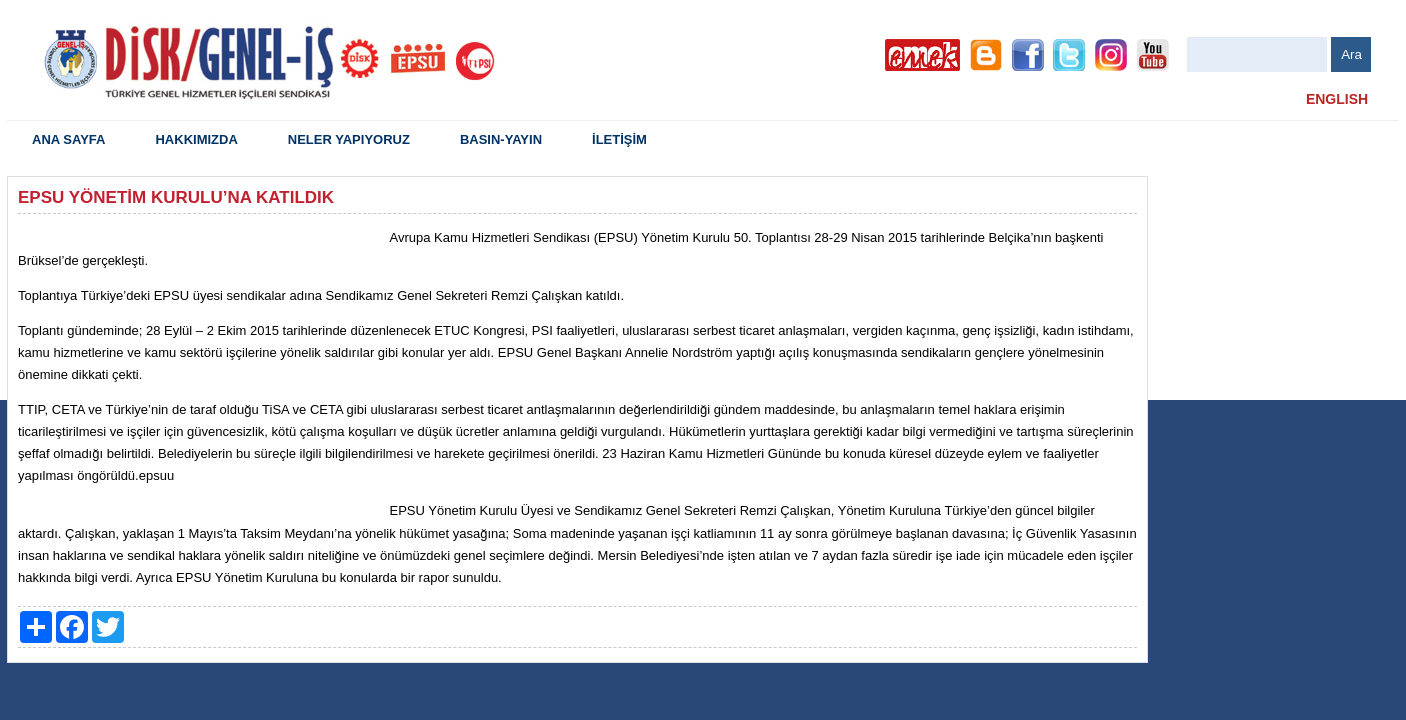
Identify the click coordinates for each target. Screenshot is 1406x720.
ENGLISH (1337, 99)
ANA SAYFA (68, 139)
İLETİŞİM (619, 139)
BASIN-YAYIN (501, 139)
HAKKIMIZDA (196, 139)
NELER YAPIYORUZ (349, 139)
